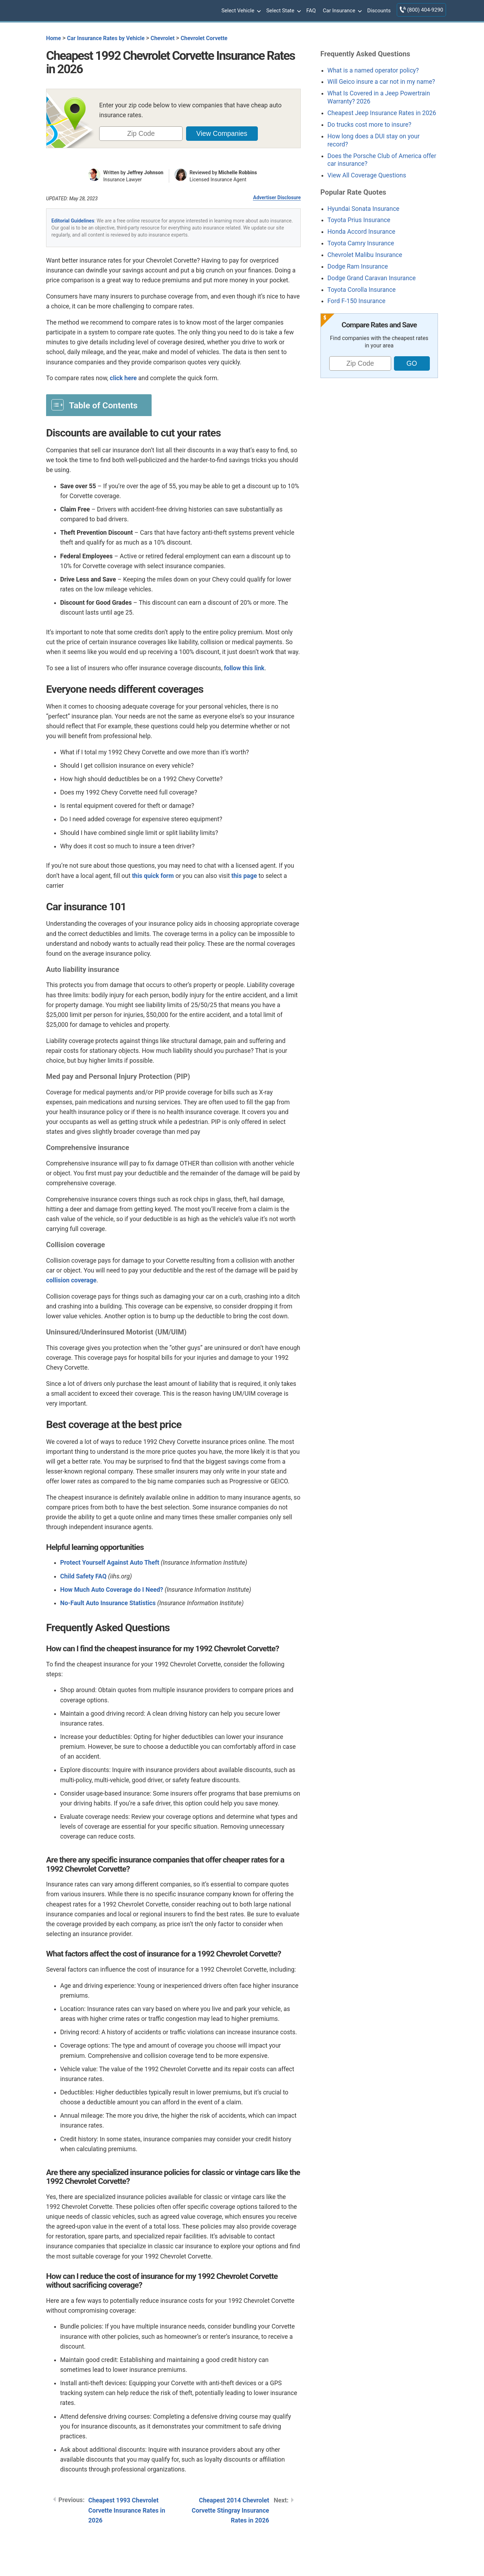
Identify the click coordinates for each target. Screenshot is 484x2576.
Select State (282, 10)
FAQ (311, 10)
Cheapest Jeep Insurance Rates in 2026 (381, 113)
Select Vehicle (240, 10)
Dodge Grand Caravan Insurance (371, 278)
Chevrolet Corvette (203, 38)
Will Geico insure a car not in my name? (381, 81)
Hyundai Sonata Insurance (363, 208)
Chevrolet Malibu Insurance (364, 254)
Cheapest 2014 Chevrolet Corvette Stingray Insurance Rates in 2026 (230, 2510)
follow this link (244, 668)
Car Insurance (341, 10)
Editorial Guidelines (72, 221)
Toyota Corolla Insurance (361, 289)
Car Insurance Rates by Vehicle (106, 38)
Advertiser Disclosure (277, 197)
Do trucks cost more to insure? (369, 124)
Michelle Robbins (237, 172)
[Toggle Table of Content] (99, 405)
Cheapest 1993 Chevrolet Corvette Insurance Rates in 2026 (126, 2510)
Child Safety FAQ (83, 1576)
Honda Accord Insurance (361, 231)
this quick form (153, 875)
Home (53, 38)
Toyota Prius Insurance (358, 220)
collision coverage (71, 1280)
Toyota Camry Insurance (360, 243)
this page (244, 875)
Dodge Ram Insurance (357, 266)
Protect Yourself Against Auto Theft (109, 1562)
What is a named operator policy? (373, 70)
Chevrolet (162, 38)
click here (123, 378)
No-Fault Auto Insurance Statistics (108, 1603)
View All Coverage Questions (366, 175)
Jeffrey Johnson (145, 172)
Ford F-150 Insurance (356, 300)
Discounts (379, 10)
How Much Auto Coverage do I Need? (111, 1589)
